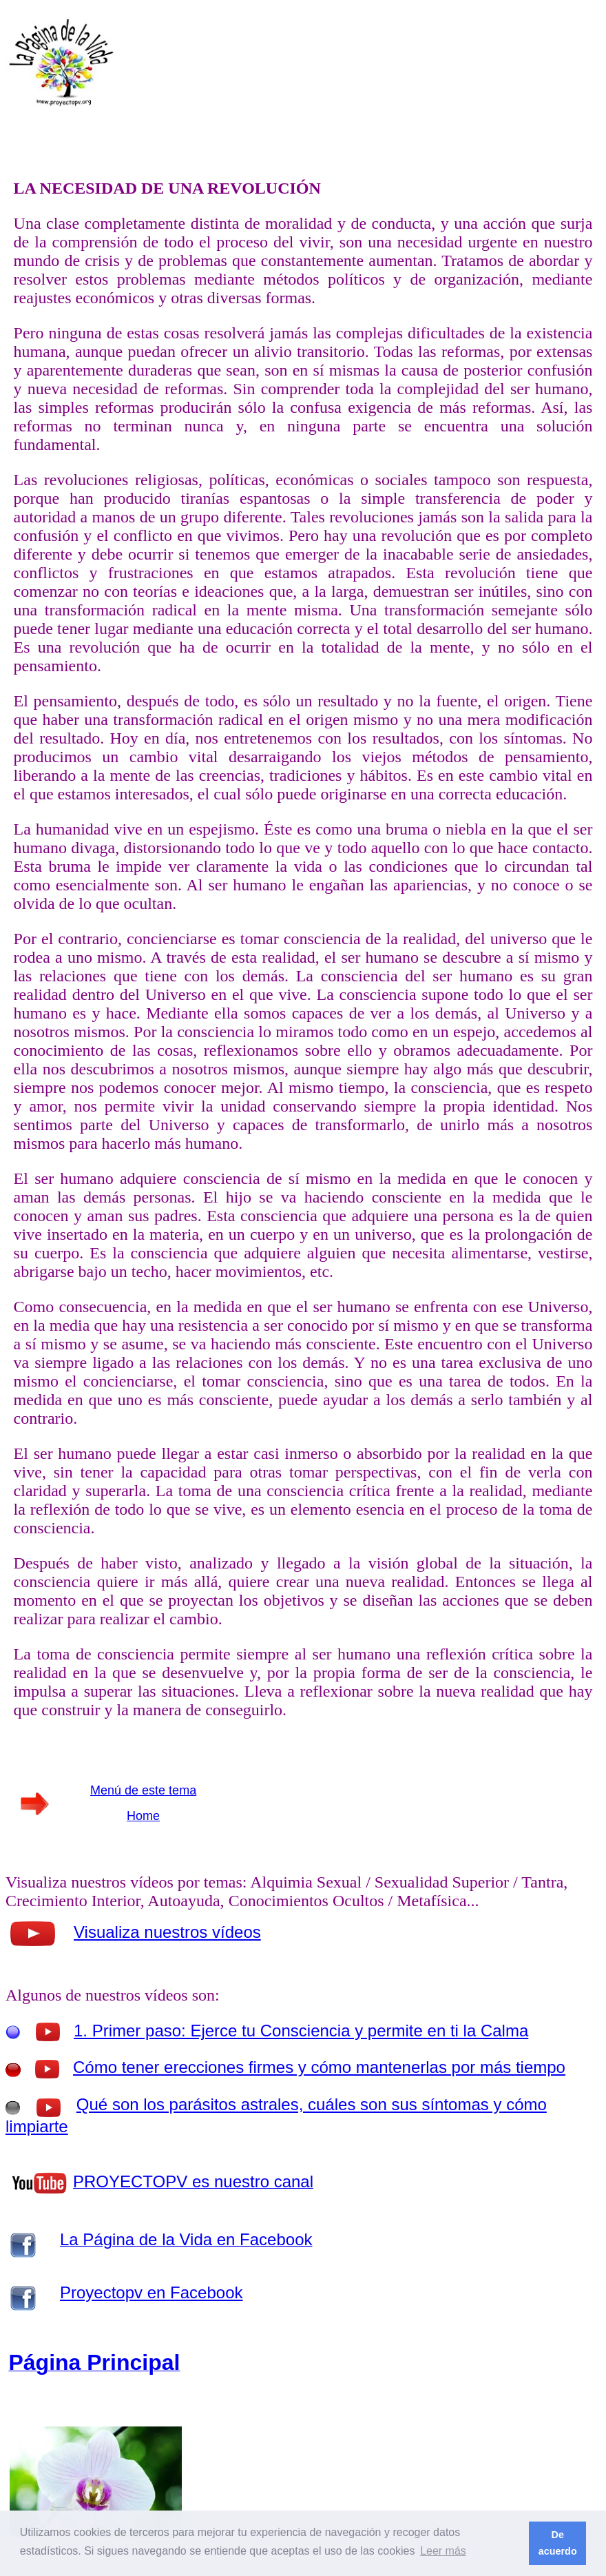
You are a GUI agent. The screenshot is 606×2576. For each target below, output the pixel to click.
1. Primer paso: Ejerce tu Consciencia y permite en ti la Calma (301, 2030)
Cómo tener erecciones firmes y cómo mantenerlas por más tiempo (319, 2067)
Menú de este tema (143, 1790)
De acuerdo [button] (558, 2543)
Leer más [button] (443, 2551)
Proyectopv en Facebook (151, 2292)
